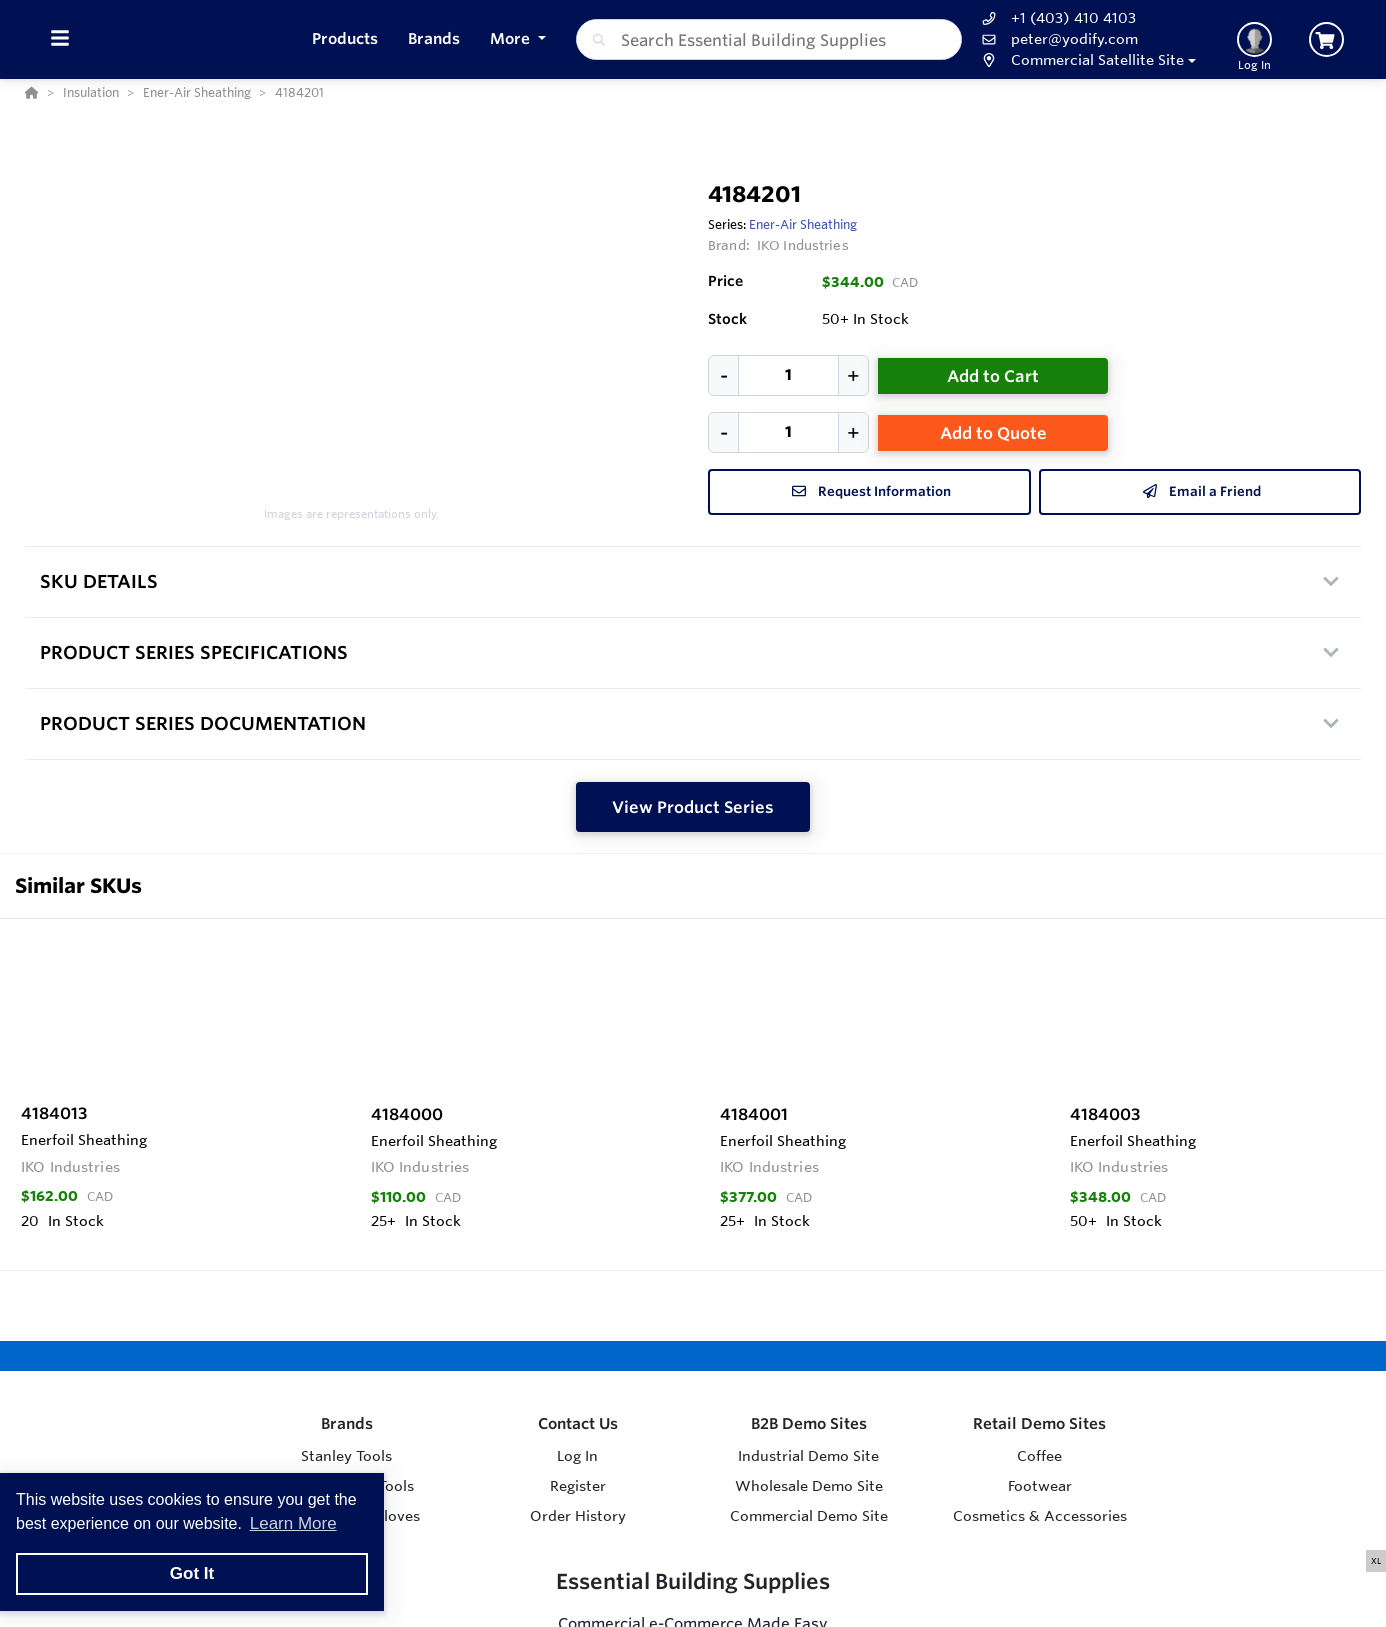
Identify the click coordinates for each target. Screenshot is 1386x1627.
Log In (577, 1456)
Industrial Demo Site (808, 1456)
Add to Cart (993, 376)
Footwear (1040, 1486)
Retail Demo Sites (1039, 1423)
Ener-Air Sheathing (803, 224)
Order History (578, 1516)
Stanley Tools (346, 1456)
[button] (1086, 60)
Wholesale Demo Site (809, 1486)
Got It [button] (192, 1573)
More (512, 38)
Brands (347, 1423)
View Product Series (693, 807)
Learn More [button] (293, 1523)
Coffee (1039, 1456)
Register (578, 1486)
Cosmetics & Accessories (1040, 1516)
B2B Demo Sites (809, 1423)
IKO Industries (803, 245)
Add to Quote (993, 433)
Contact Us (578, 1423)
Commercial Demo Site (809, 1516)
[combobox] (769, 39)
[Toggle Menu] (59, 39)
